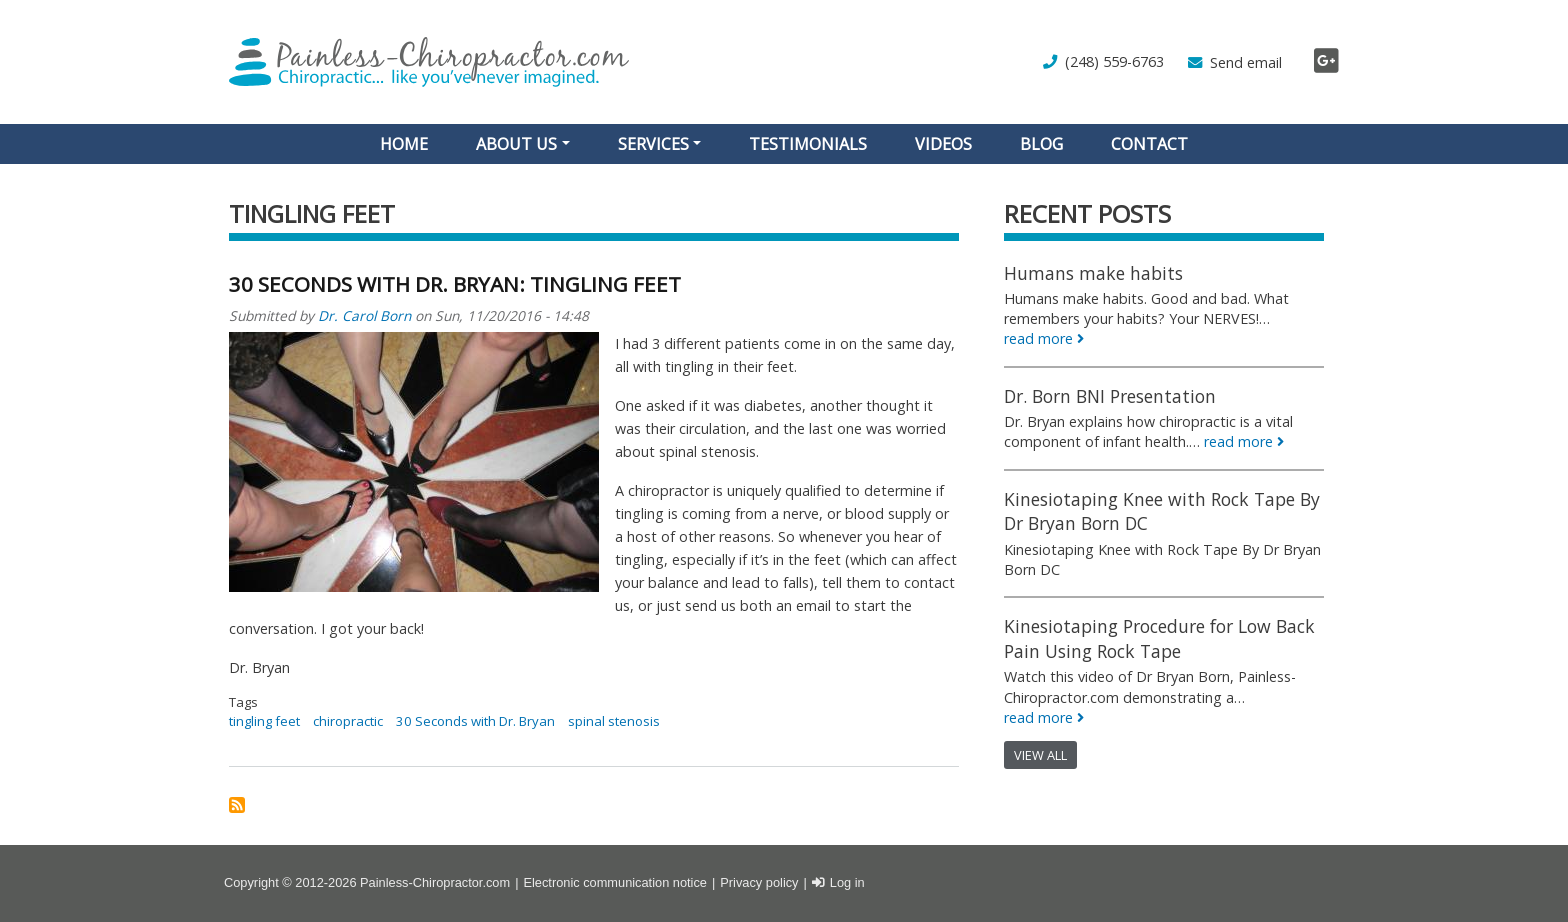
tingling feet (264, 721)
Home (404, 144)
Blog (1041, 144)
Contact (1149, 144)
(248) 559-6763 (1114, 61)
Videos (943, 144)
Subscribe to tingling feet (237, 805)
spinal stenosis (614, 721)
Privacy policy (759, 882)
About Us (516, 144)
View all (1040, 755)
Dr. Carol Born (364, 315)
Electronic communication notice (615, 882)
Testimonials (808, 144)
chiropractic (348, 721)
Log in (847, 882)
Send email (1246, 62)
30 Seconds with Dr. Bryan (475, 721)
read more (1038, 338)
